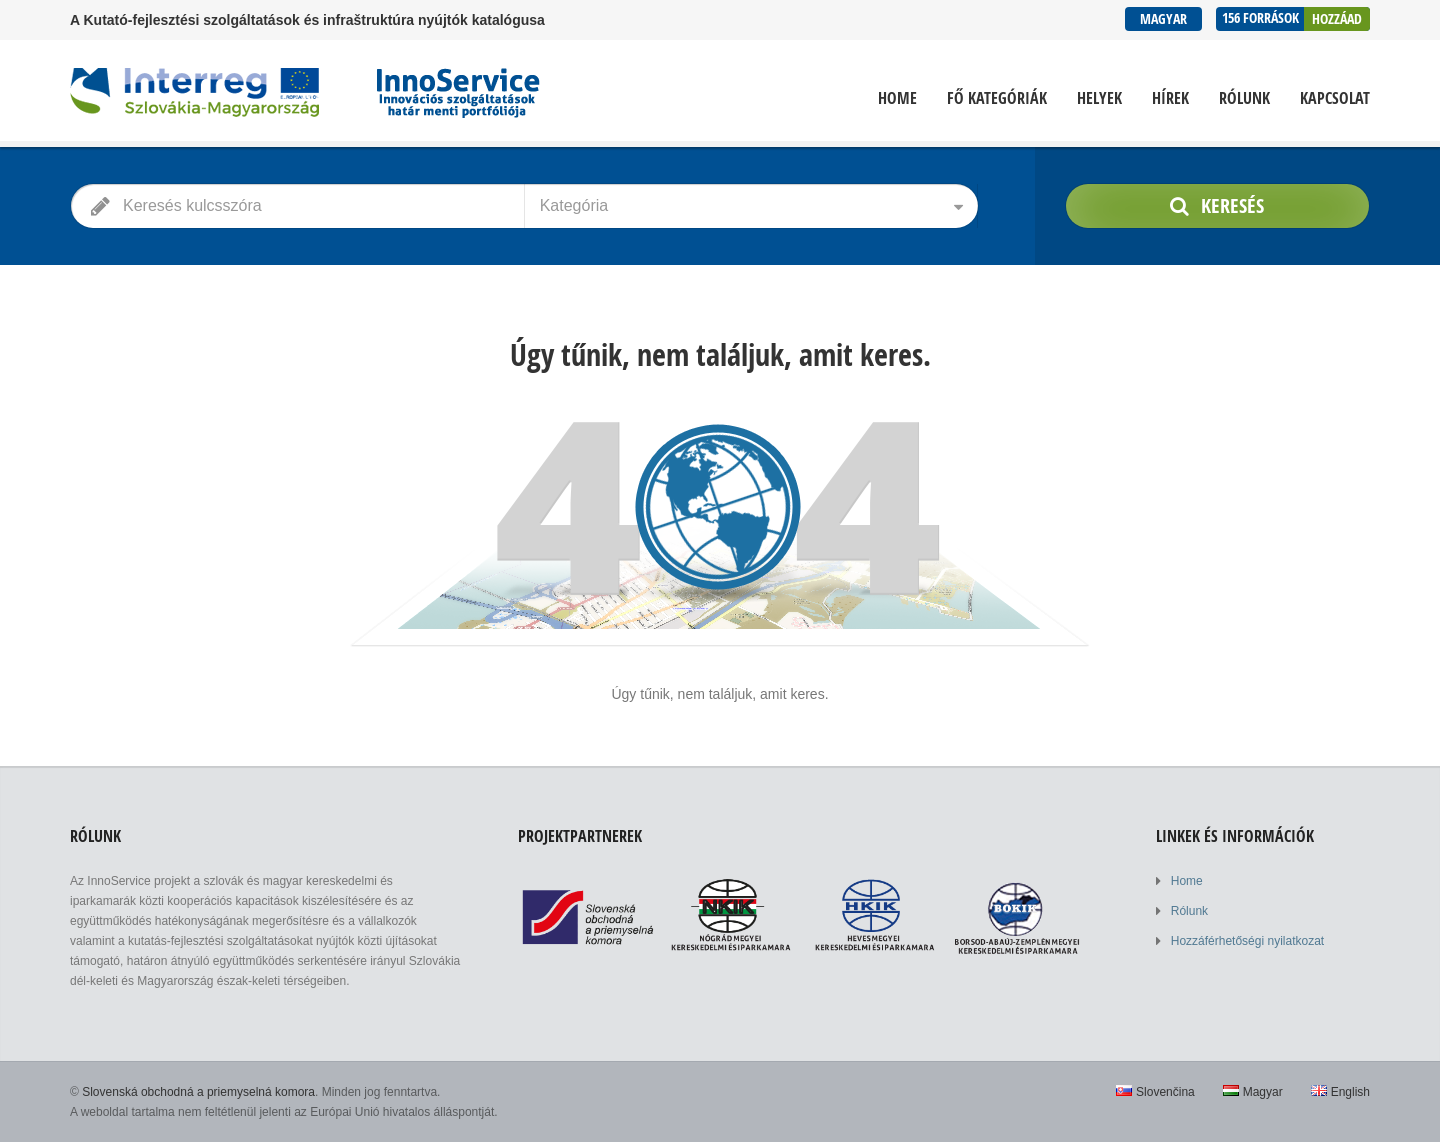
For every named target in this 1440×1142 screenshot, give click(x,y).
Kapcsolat (1335, 98)
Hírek (1170, 98)
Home (897, 98)
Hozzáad (1337, 18)
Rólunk (1244, 98)
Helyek (1099, 98)
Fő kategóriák (997, 98)
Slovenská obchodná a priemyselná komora (198, 1092)
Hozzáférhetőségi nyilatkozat (1247, 941)
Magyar (1163, 18)
